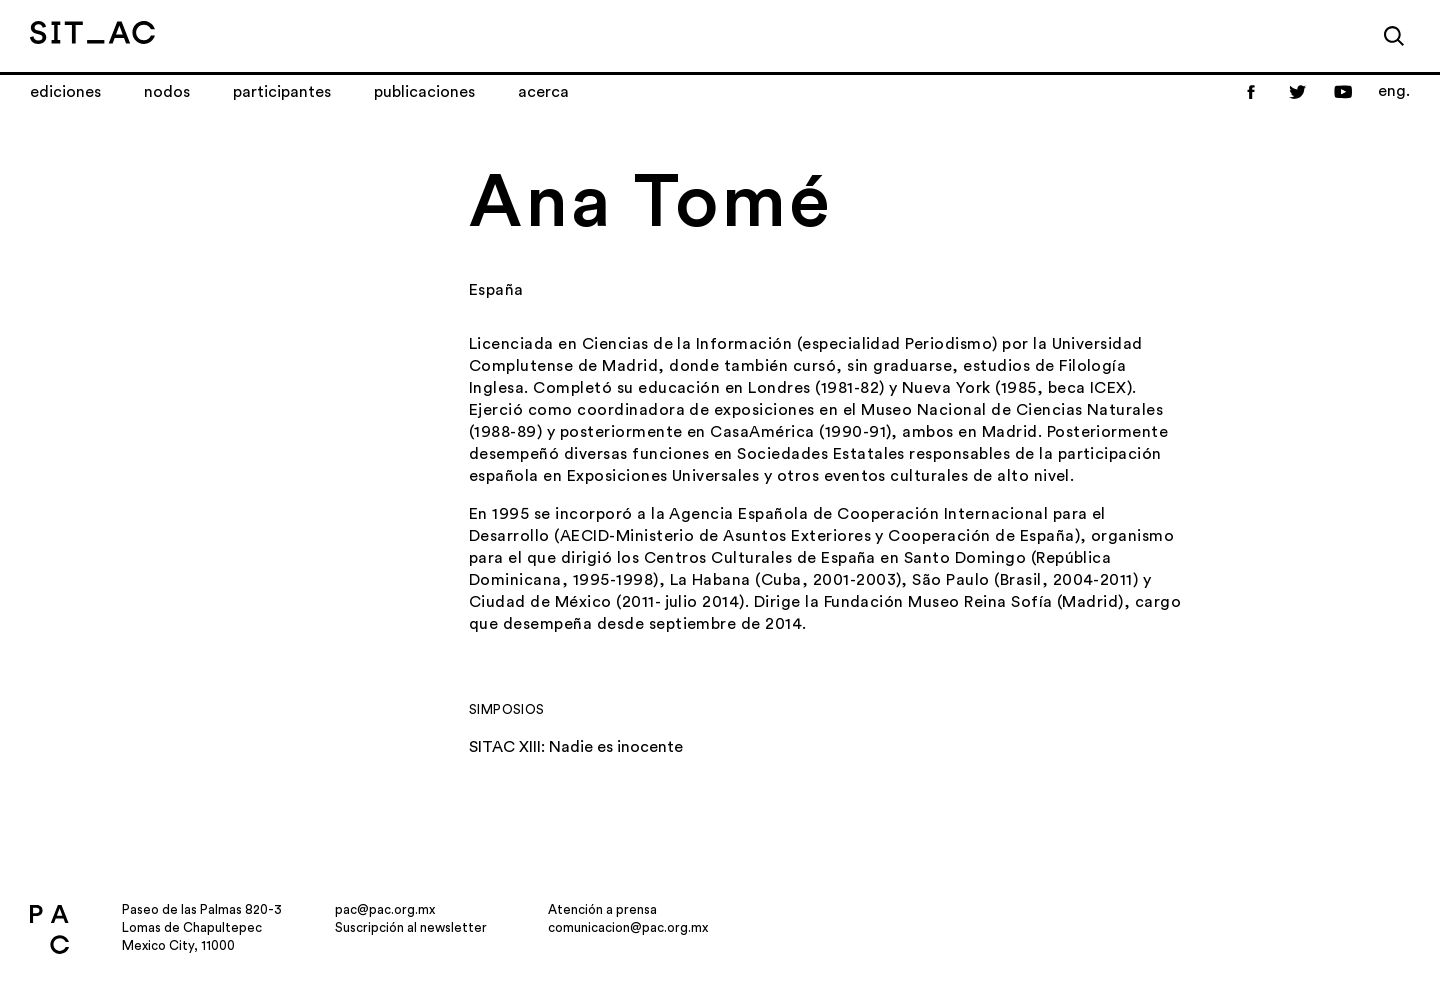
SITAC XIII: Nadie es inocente (576, 747)
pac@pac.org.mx (385, 909)
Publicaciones (424, 92)
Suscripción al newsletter (411, 927)
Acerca (543, 92)
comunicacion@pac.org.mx (628, 927)
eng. (1394, 91)
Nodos (167, 92)
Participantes (282, 92)
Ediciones (65, 92)
